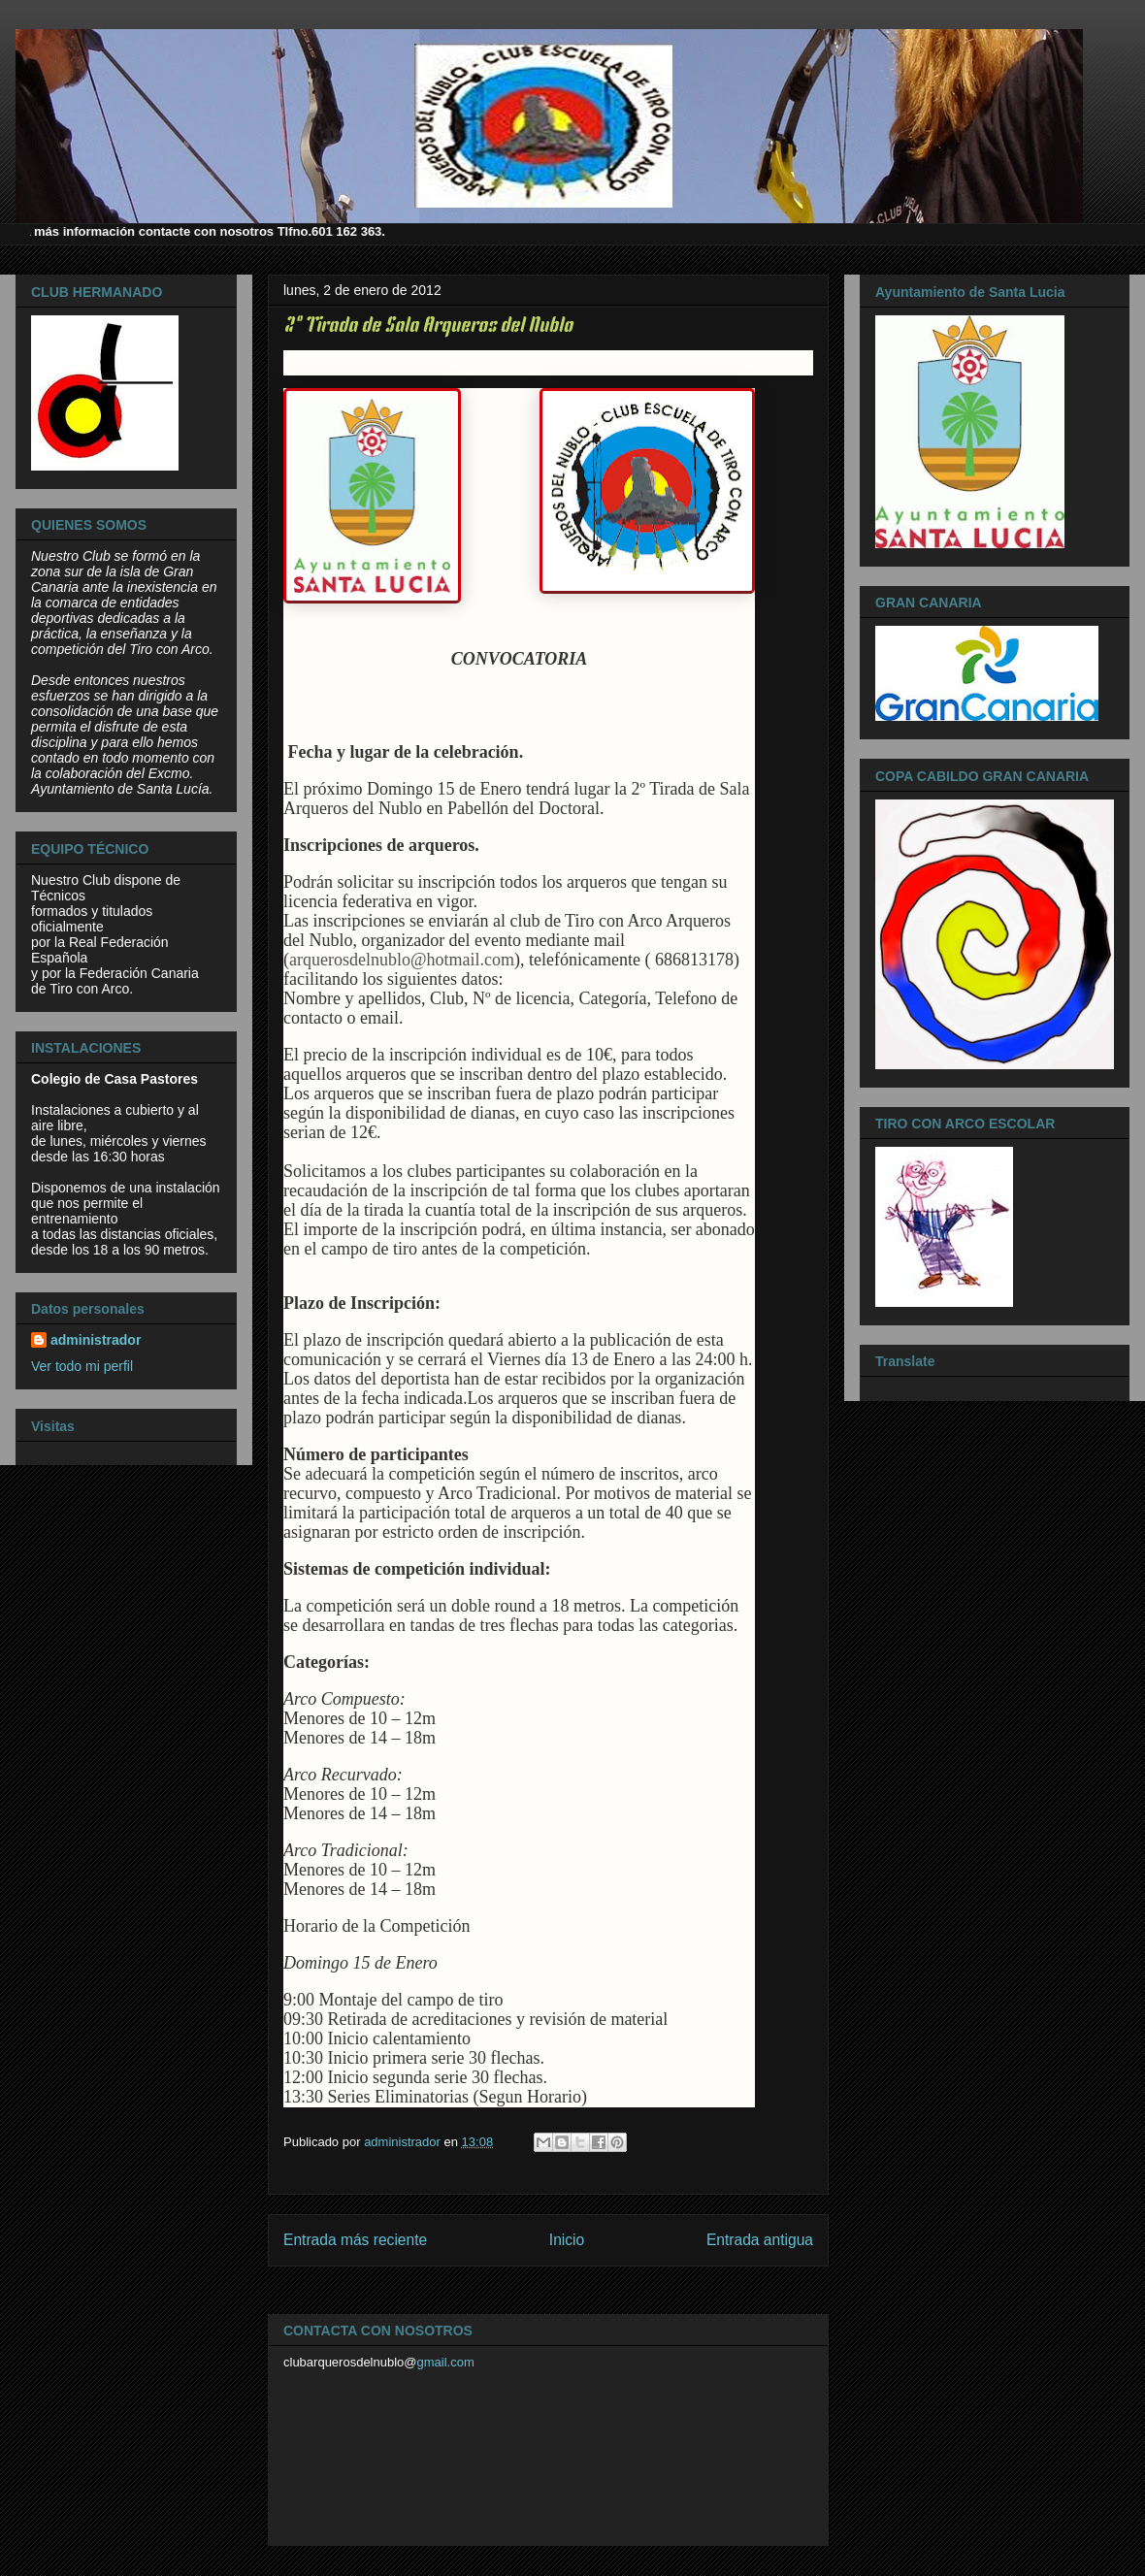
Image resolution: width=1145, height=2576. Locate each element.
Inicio (566, 2240)
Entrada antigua (759, 2240)
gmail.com (445, 2362)
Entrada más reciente (355, 2240)
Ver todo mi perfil (82, 1366)
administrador (95, 1340)
